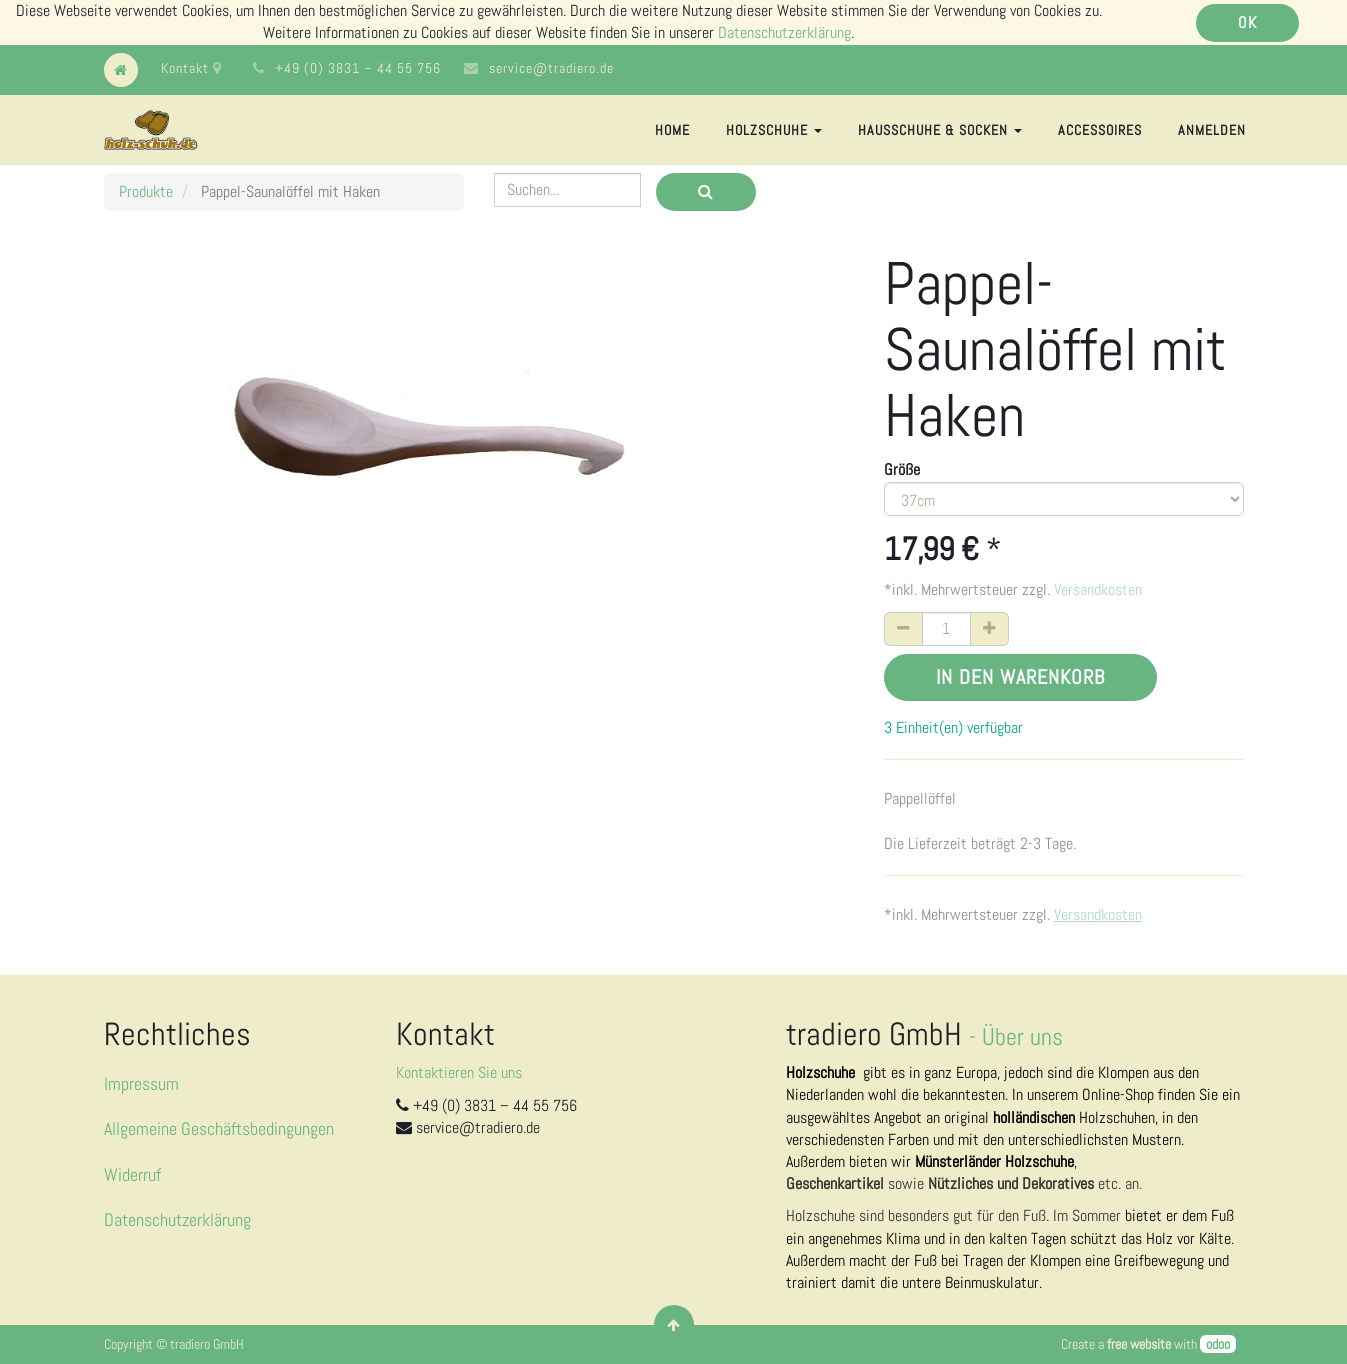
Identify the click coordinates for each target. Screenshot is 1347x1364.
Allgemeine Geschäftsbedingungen (219, 1128)
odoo (1218, 1344)
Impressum (141, 1083)
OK (1247, 22)
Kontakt (191, 68)
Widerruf (132, 1174)
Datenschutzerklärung (784, 32)
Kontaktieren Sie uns (459, 1072)
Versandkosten (1098, 589)
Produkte (146, 191)
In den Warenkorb (1020, 677)
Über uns (1022, 1036)
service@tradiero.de (551, 68)
